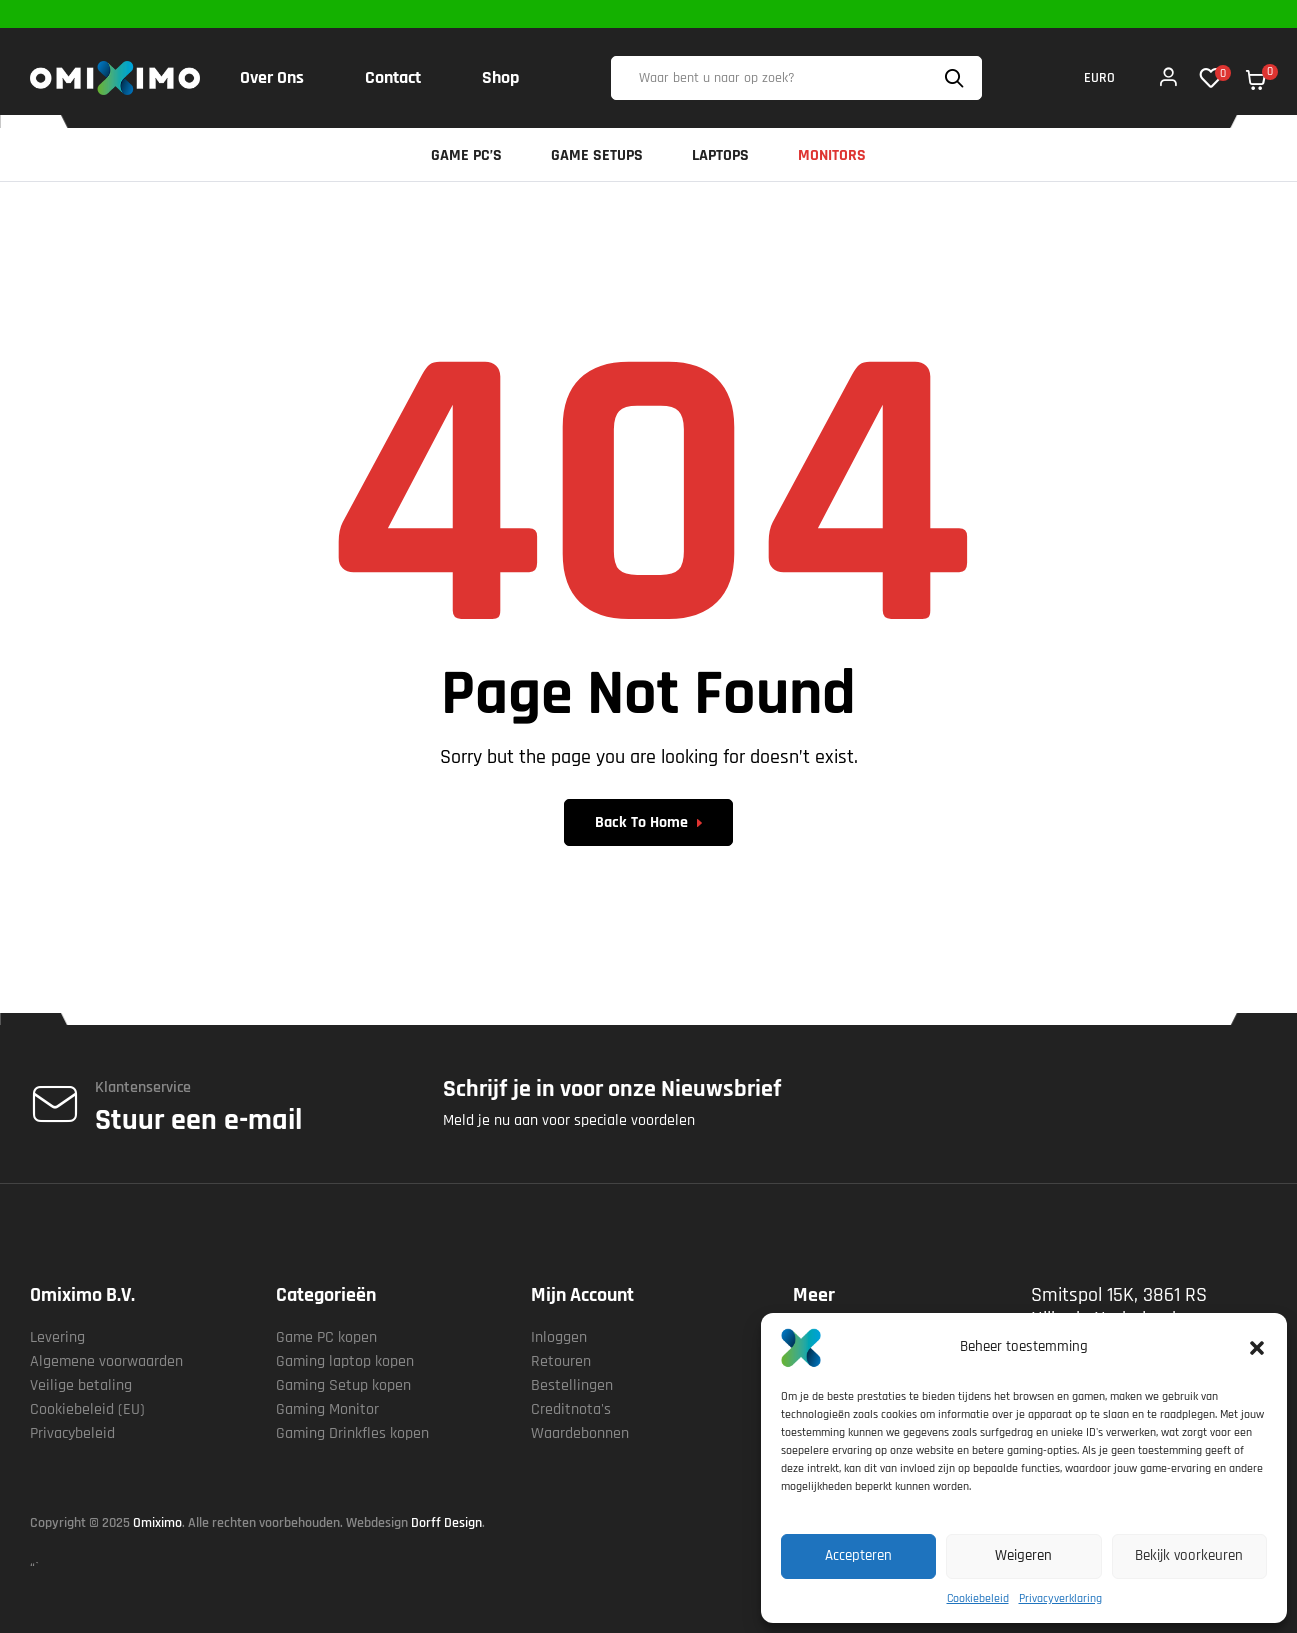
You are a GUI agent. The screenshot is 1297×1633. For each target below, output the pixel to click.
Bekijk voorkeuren (1189, 1555)
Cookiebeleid (978, 1598)
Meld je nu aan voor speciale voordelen (569, 1120)
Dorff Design (446, 1523)
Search (957, 78)
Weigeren (1023, 1555)
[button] (1257, 1348)
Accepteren (858, 1555)
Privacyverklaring (1060, 1598)
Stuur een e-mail (198, 1120)
